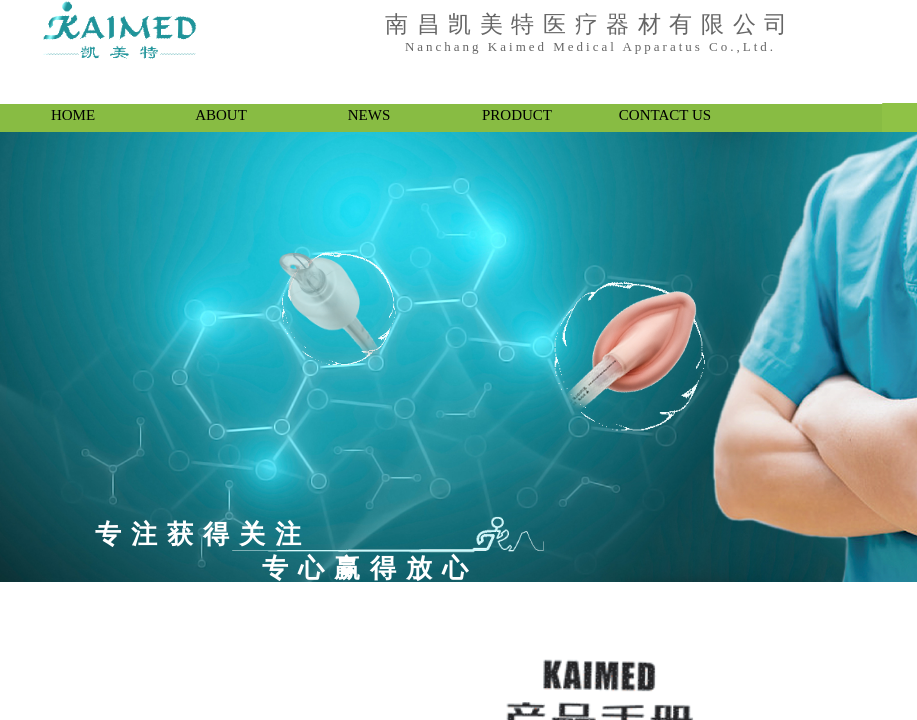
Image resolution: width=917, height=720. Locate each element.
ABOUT (221, 115)
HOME (73, 115)
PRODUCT (517, 115)
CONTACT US (665, 115)
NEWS (369, 115)
